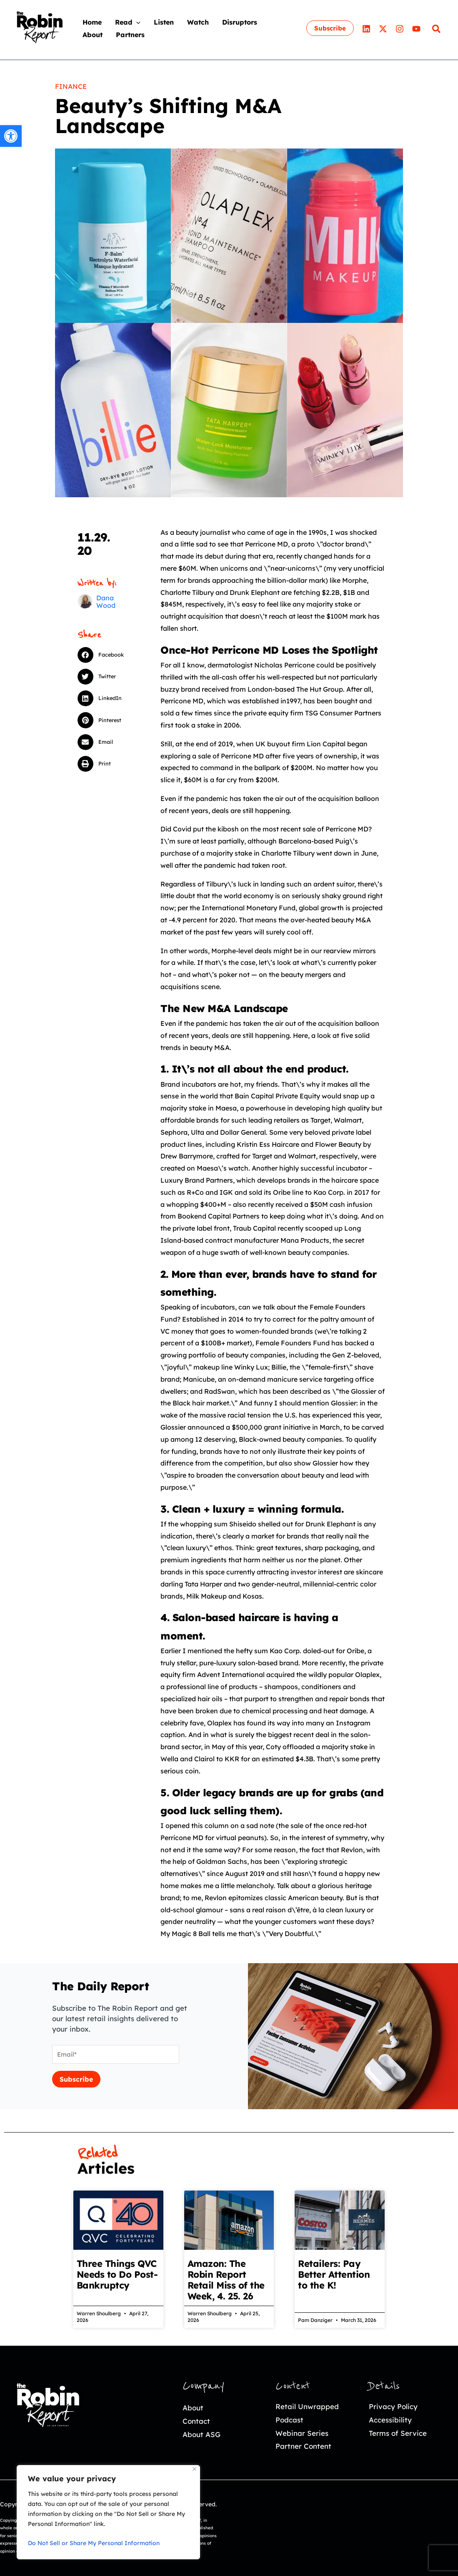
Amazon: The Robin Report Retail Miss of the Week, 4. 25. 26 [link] (226, 2280)
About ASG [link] (201, 2434)
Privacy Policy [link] (393, 2406)
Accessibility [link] (390, 2419)
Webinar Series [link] (301, 2433)
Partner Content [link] (303, 2446)
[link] (11, 136)
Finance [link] (71, 86)
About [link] (193, 2407)
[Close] (194, 2469)
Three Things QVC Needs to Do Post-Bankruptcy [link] (117, 2274)
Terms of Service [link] (398, 2433)
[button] (105, 655)
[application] (136, 22)
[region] (108, 2512)
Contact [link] (196, 2421)
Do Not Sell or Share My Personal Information (94, 2543)
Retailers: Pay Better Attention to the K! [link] (334, 2274)
